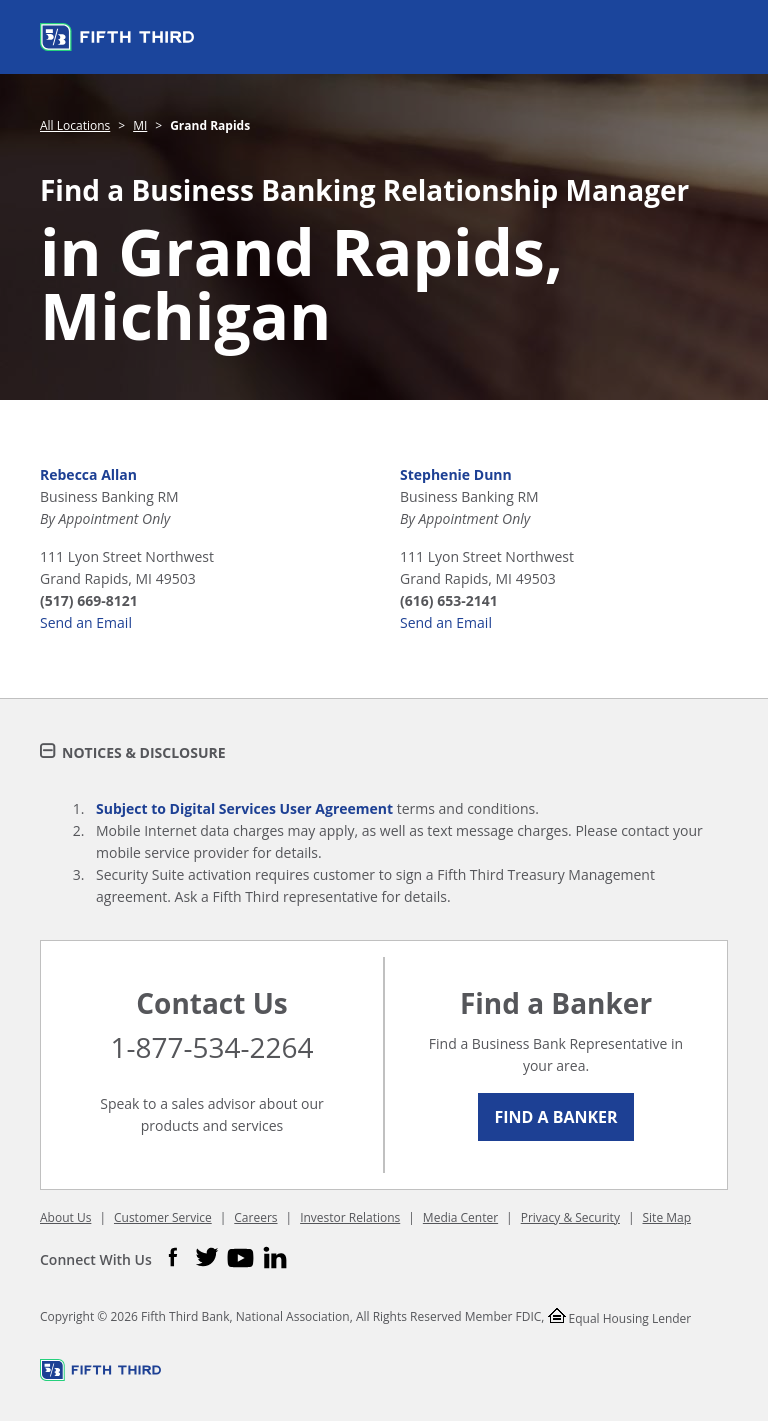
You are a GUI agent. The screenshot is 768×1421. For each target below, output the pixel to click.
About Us (65, 1217)
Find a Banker (555, 1117)
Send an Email (86, 622)
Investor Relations (350, 1217)
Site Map (667, 1217)
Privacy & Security (570, 1217)
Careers (255, 1217)
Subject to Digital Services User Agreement (244, 808)
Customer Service (163, 1217)
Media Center (460, 1217)
